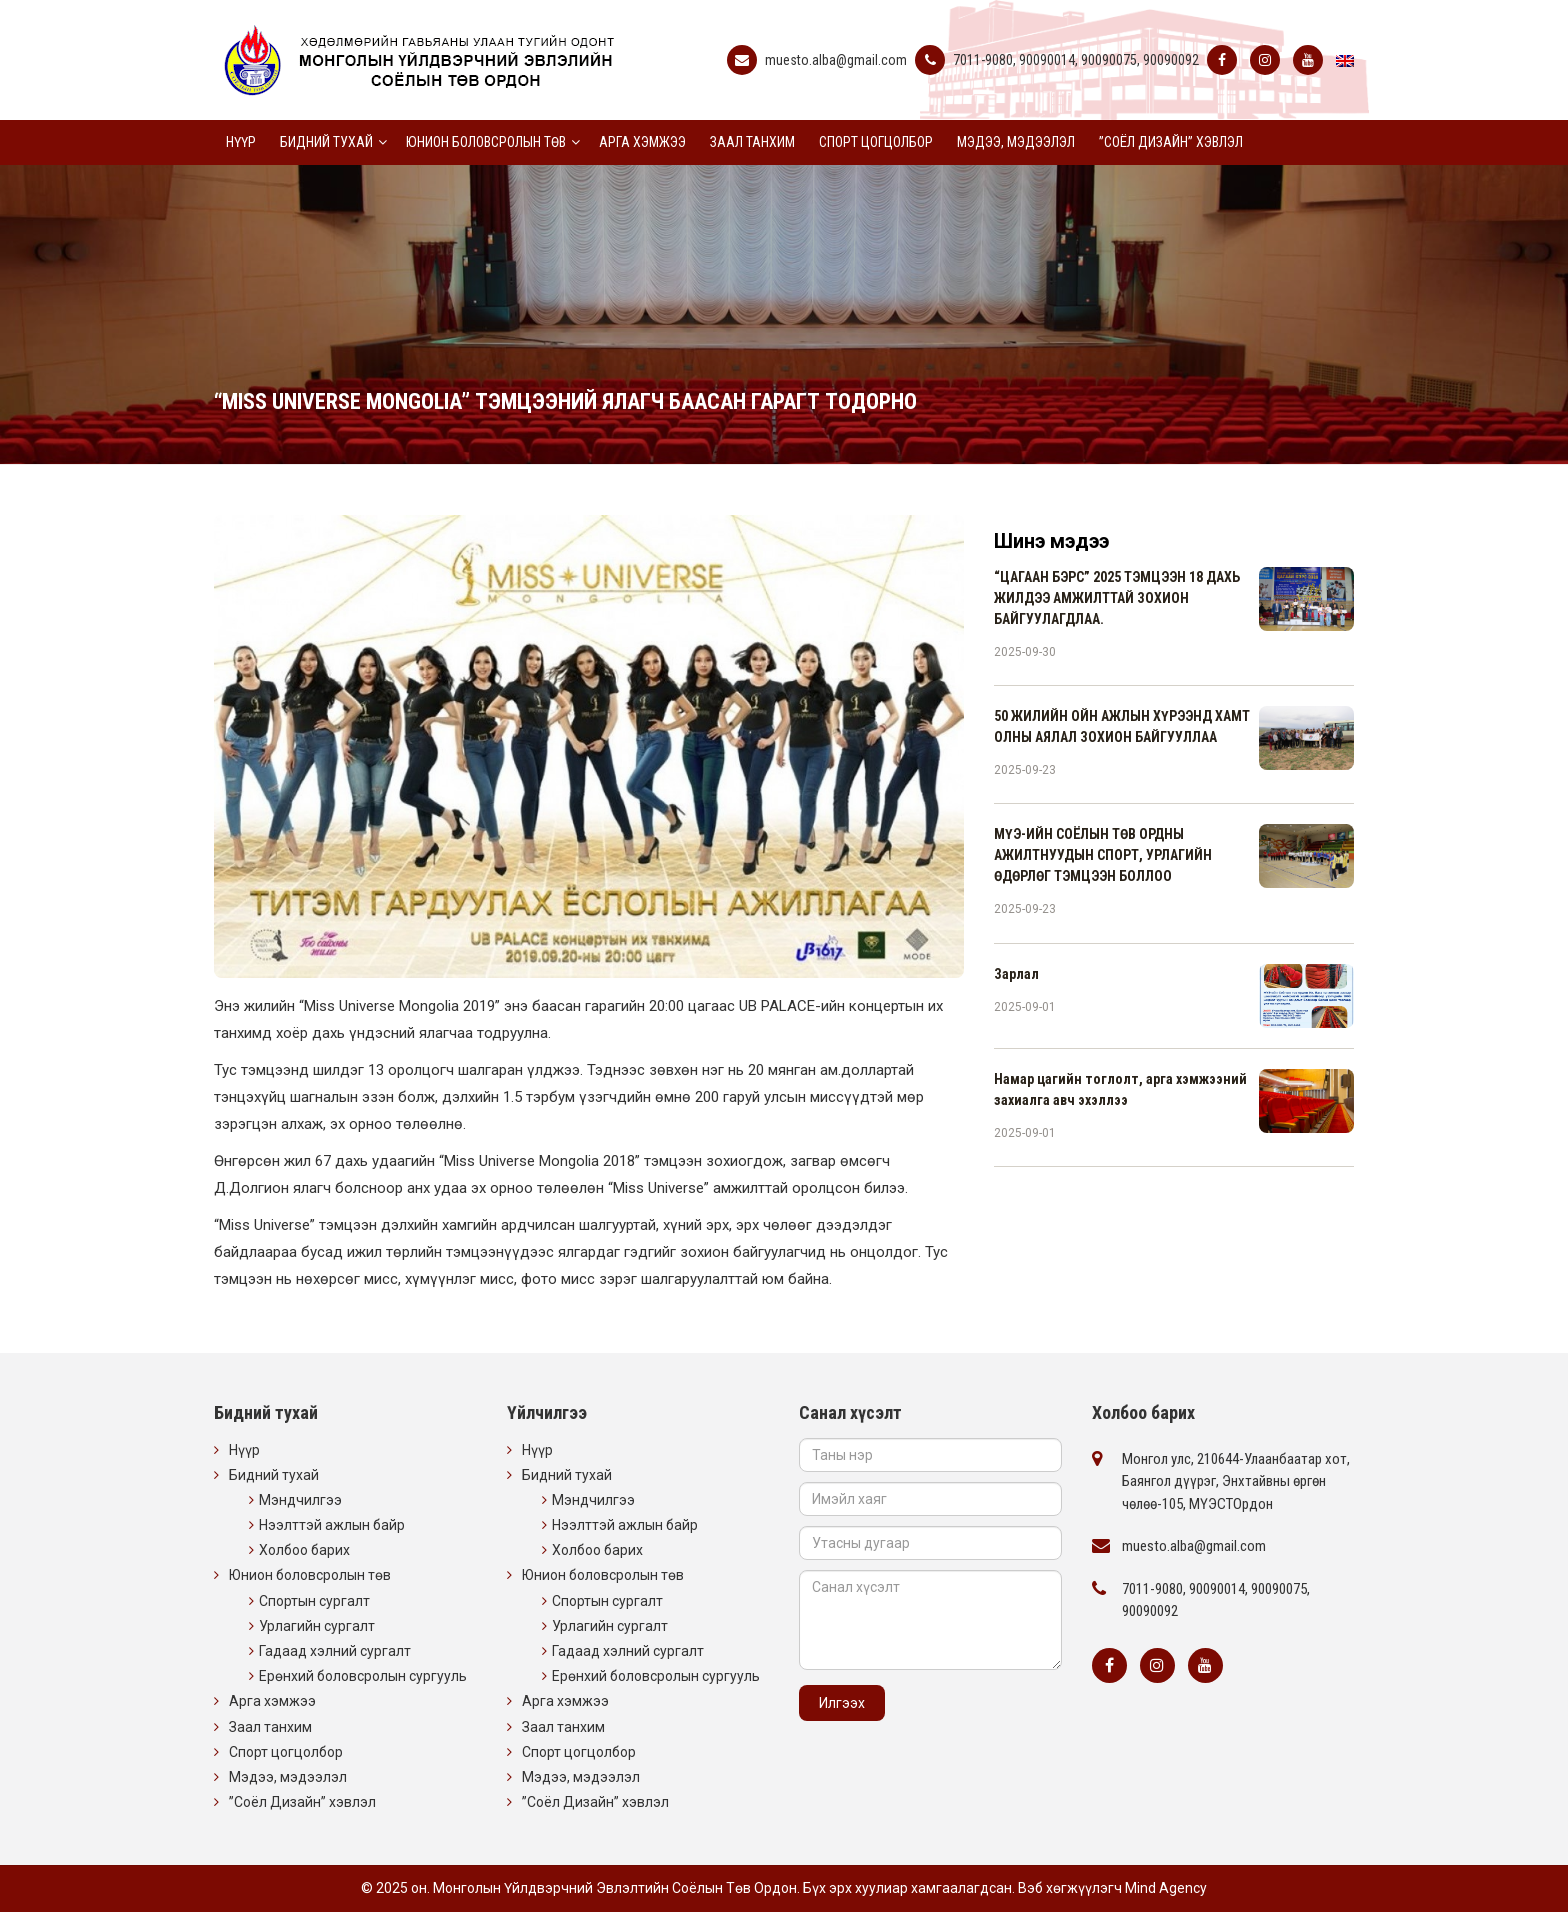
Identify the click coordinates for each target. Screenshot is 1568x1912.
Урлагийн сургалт (317, 1626)
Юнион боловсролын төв (486, 142)
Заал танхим (752, 142)
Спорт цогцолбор (876, 142)
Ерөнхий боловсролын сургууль (363, 1676)
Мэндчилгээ (300, 1500)
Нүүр (241, 142)
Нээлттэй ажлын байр (332, 1525)
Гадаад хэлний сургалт (335, 1651)
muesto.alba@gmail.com (836, 60)
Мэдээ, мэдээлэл (1016, 142)
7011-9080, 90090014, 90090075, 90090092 (1076, 60)
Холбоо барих (304, 1550)
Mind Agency (1166, 1888)
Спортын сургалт (314, 1601)
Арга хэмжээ (642, 142)
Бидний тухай (326, 142)
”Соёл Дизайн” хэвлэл (1171, 142)
